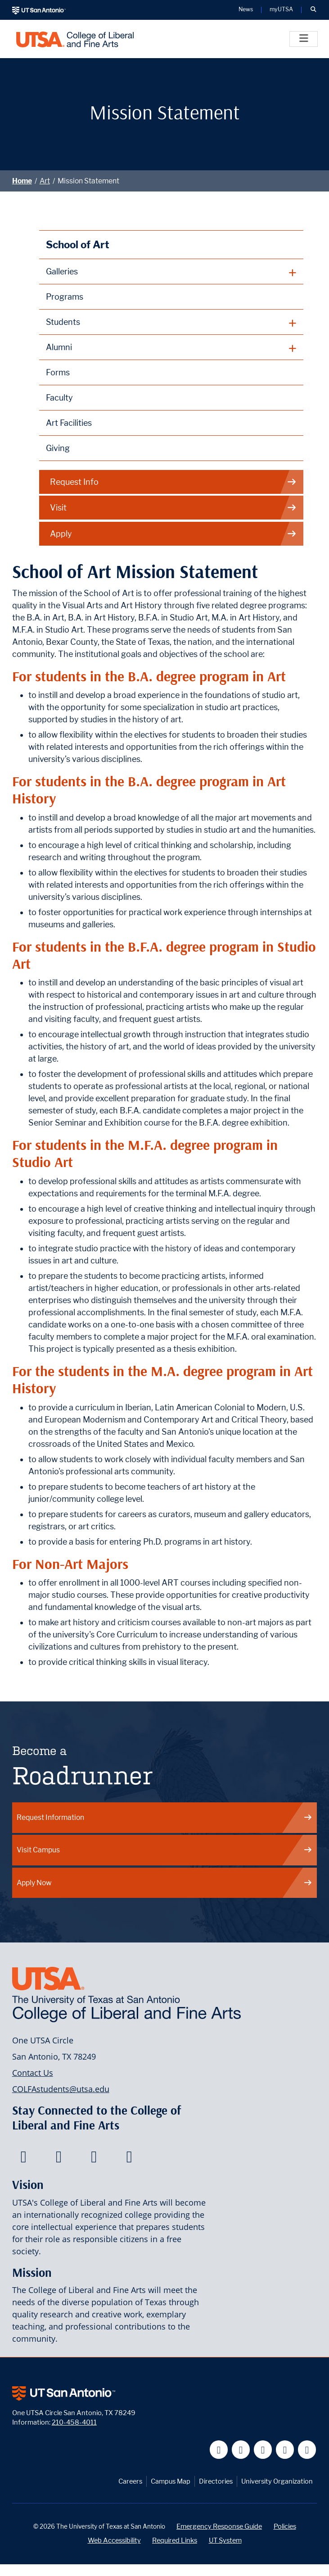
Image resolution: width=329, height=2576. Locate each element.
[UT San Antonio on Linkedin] (285, 2449)
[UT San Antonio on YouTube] (263, 2449)
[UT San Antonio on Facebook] (219, 2449)
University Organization (277, 2481)
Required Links (174, 2540)
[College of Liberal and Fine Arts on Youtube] (94, 2159)
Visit (173, 508)
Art (45, 181)
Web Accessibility (114, 2540)
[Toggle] (303, 39)
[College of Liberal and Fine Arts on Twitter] (59, 2159)
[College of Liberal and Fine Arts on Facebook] (24, 2159)
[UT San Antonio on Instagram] (307, 2449)
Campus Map (170, 2481)
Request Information (165, 1817)
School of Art (77, 244)
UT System (225, 2540)
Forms (58, 372)
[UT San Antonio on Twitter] (241, 2449)
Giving (58, 448)
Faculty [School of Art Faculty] (59, 397)
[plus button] (171, 271)
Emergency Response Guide (219, 2526)
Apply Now (165, 1882)
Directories (216, 2481)
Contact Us (32, 2072)
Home (22, 181)
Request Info (173, 482)
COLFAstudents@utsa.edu (60, 2089)
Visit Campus (165, 1850)
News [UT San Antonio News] (246, 10)
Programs (64, 296)
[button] (313, 10)
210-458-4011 (74, 2422)
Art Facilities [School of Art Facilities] (69, 423)
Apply (173, 534)
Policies (285, 2526)
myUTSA (281, 10)
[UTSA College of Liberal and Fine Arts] (75, 39)
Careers (130, 2481)
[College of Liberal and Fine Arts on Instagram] (129, 2159)
